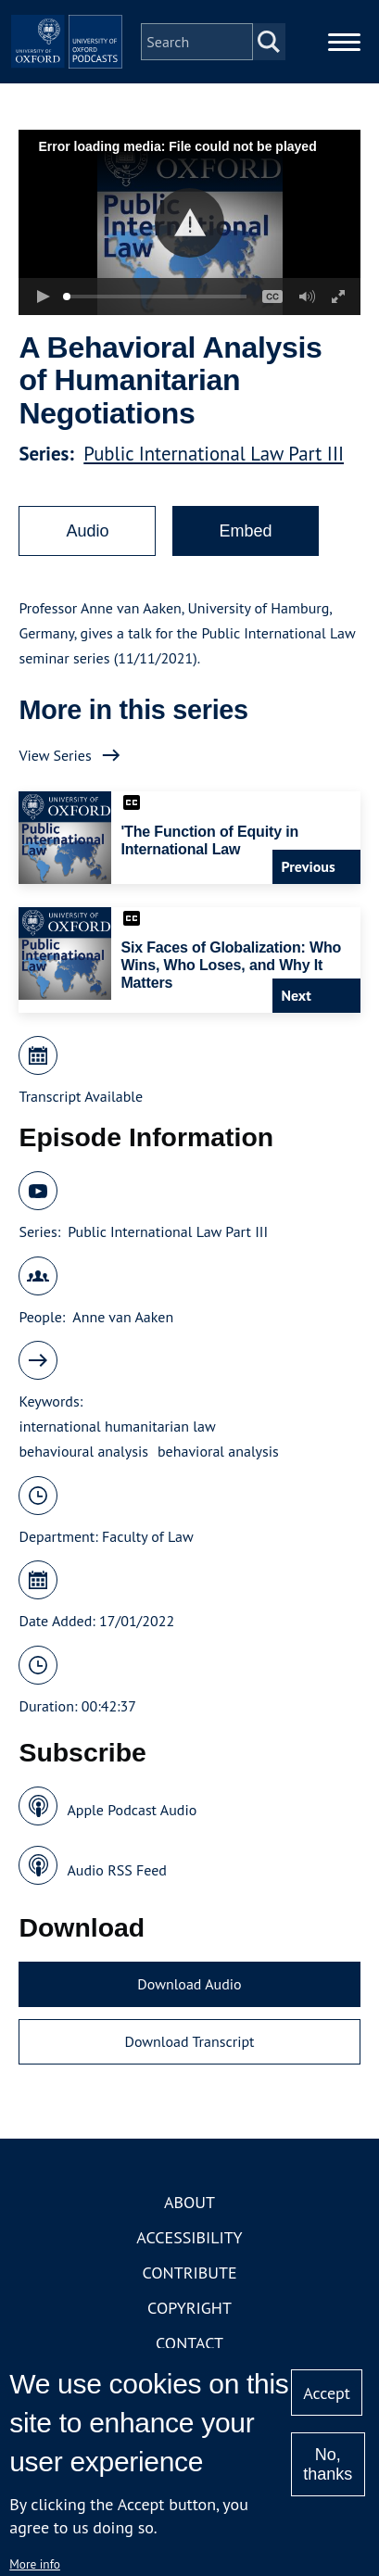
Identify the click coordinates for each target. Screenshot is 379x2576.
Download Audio (189, 1984)
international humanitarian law (117, 1426)
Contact (189, 2343)
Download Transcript (189, 2041)
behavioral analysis (218, 1451)
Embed (245, 531)
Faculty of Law (148, 1536)
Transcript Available (81, 1096)
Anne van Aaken (122, 1316)
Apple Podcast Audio (131, 1809)
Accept (326, 2393)
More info (34, 2564)
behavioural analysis (83, 1451)
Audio (87, 531)
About (189, 2202)
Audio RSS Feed (116, 1870)
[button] (189, 223)
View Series (55, 755)
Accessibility (189, 2237)
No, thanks (327, 2464)
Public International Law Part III (213, 453)
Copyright (189, 2307)
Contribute (189, 2272)
